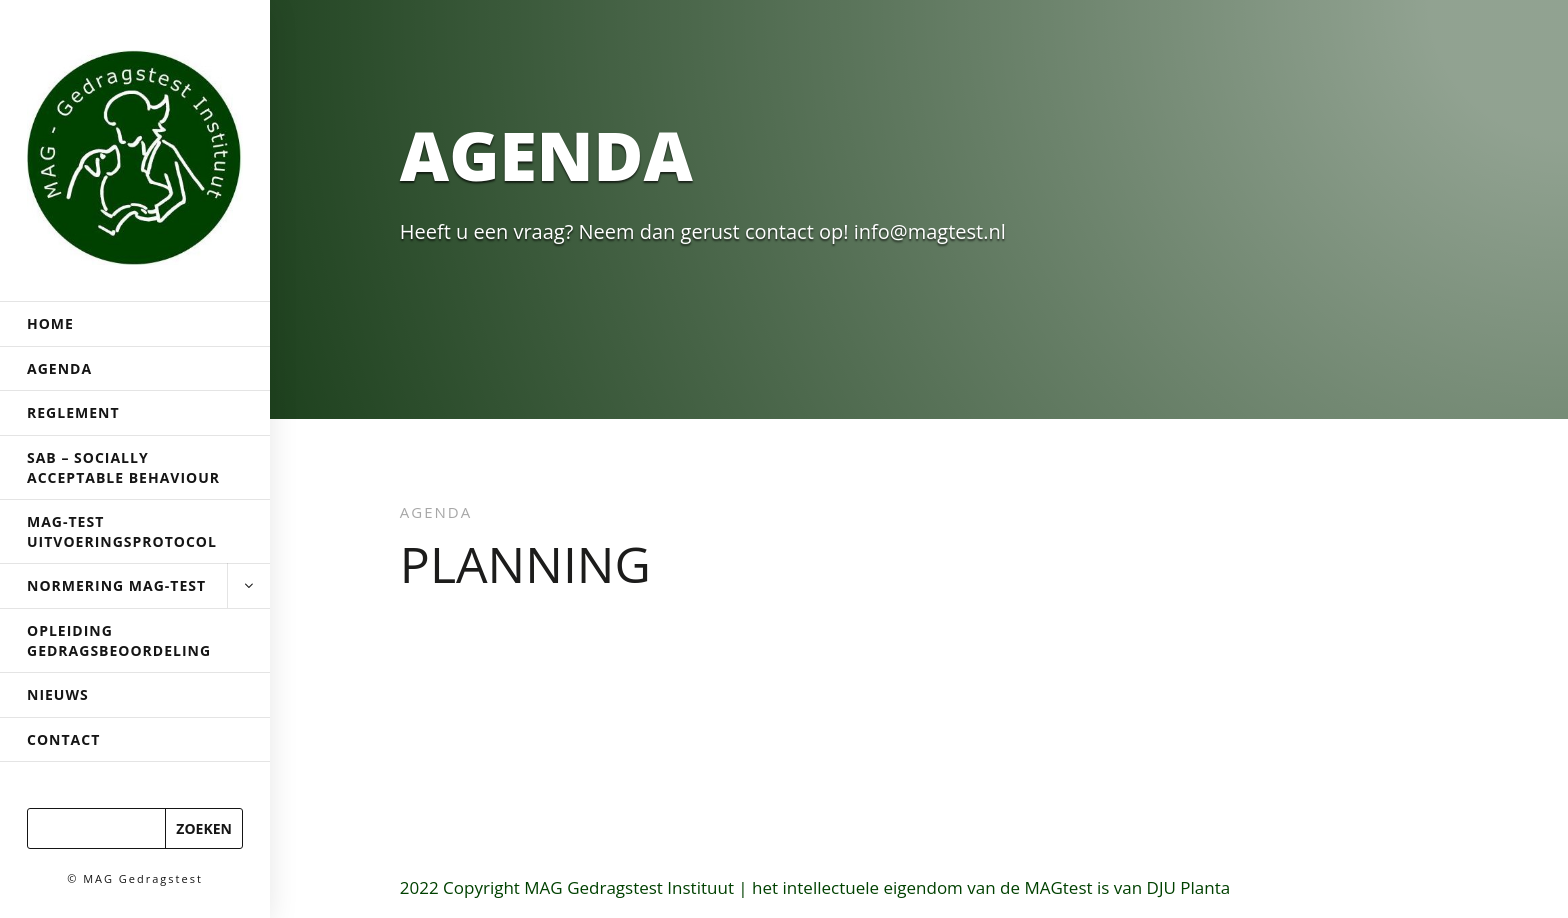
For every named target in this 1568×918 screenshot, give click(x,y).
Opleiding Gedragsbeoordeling (119, 640)
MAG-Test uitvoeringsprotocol (122, 531)
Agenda (59, 368)
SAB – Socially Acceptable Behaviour (123, 467)
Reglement (73, 412)
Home (50, 323)
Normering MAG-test (135, 586)
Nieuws (58, 694)
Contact (63, 739)
